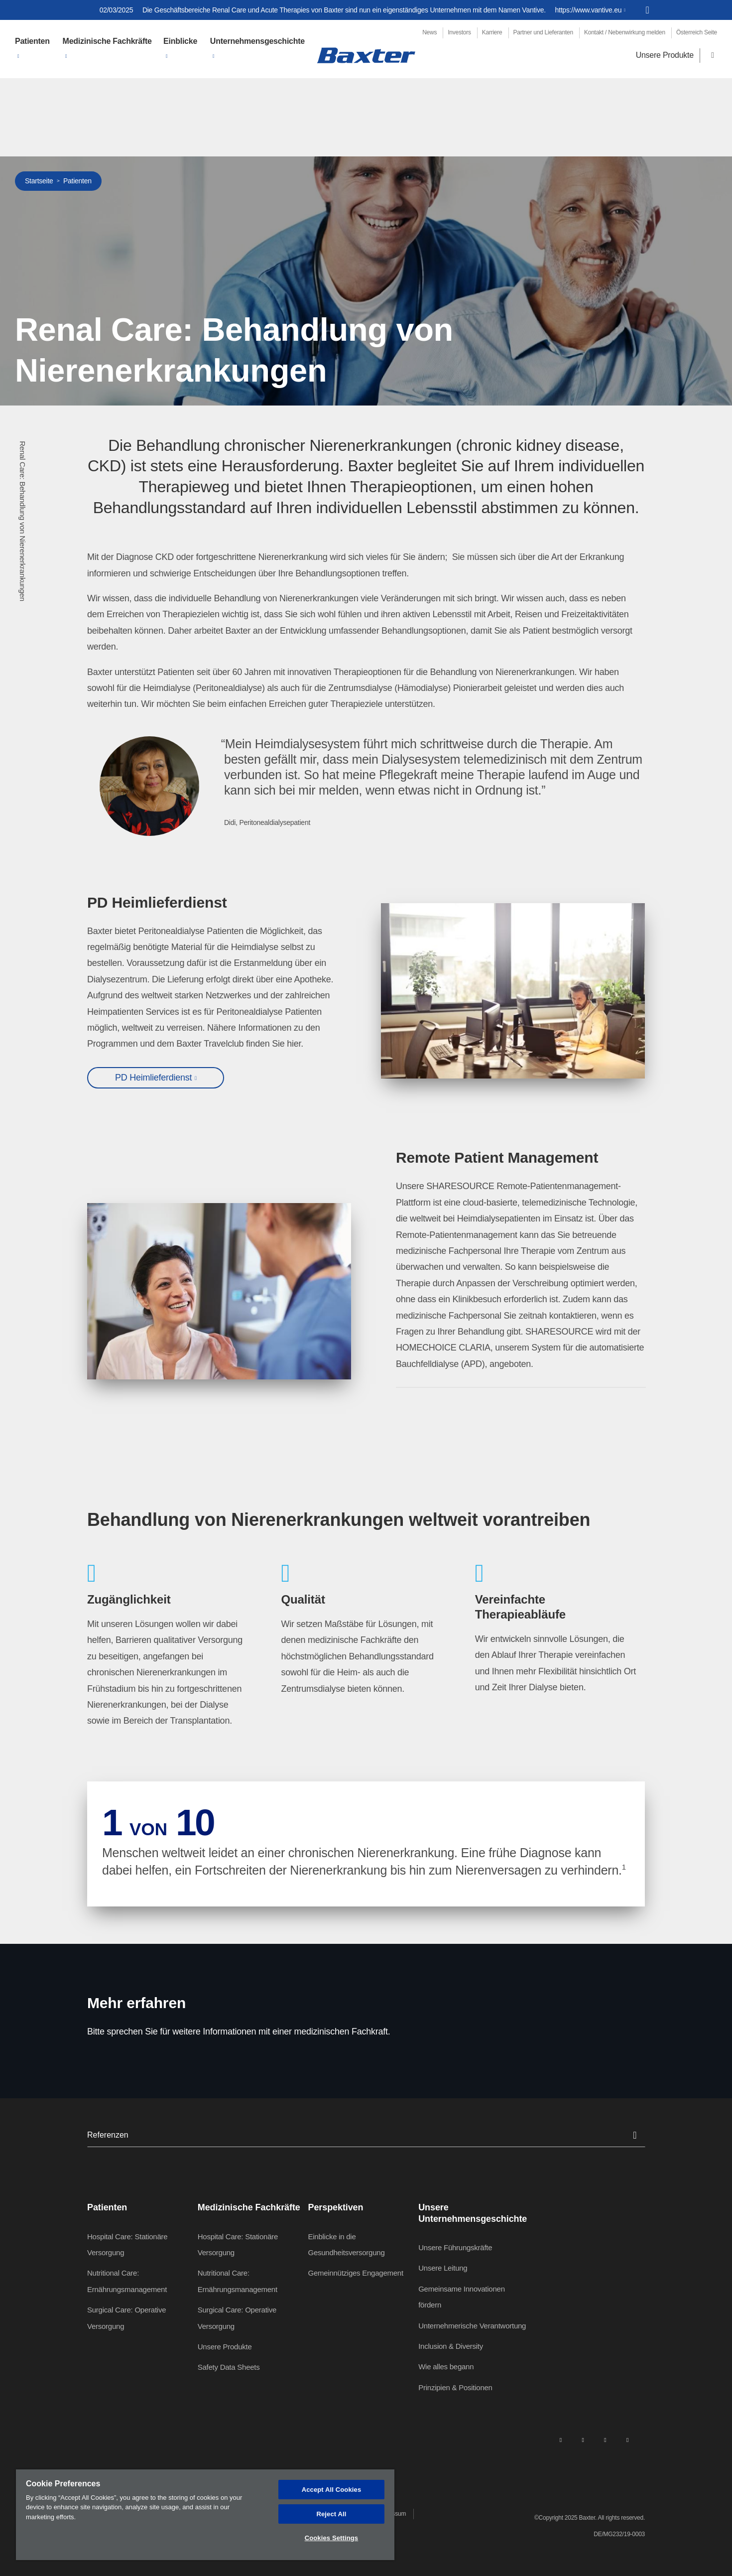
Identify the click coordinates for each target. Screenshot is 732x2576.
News (429, 32)
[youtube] (627, 2439)
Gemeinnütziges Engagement (355, 2273)
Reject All (331, 2514)
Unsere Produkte (665, 55)
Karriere (492, 32)
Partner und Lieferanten (543, 32)
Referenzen (366, 2135)
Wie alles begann (446, 2366)
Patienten (77, 181)
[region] (205, 2514)
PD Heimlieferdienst (153, 1078)
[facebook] (583, 2439)
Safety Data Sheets (229, 2367)
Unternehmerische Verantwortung (472, 2325)
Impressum (391, 2513)
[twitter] (605, 2439)
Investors (459, 32)
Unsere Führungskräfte (455, 2247)
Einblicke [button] (180, 41)
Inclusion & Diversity (450, 2346)
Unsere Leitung (442, 2268)
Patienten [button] (32, 41)
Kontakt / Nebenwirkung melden (624, 32)
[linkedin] (561, 2439)
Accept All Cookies (332, 2489)
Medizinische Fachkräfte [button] (107, 41)
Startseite (39, 181)
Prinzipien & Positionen (455, 2387)
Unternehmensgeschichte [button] (257, 41)
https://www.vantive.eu (588, 10)
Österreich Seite (696, 32)
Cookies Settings (332, 2538)
